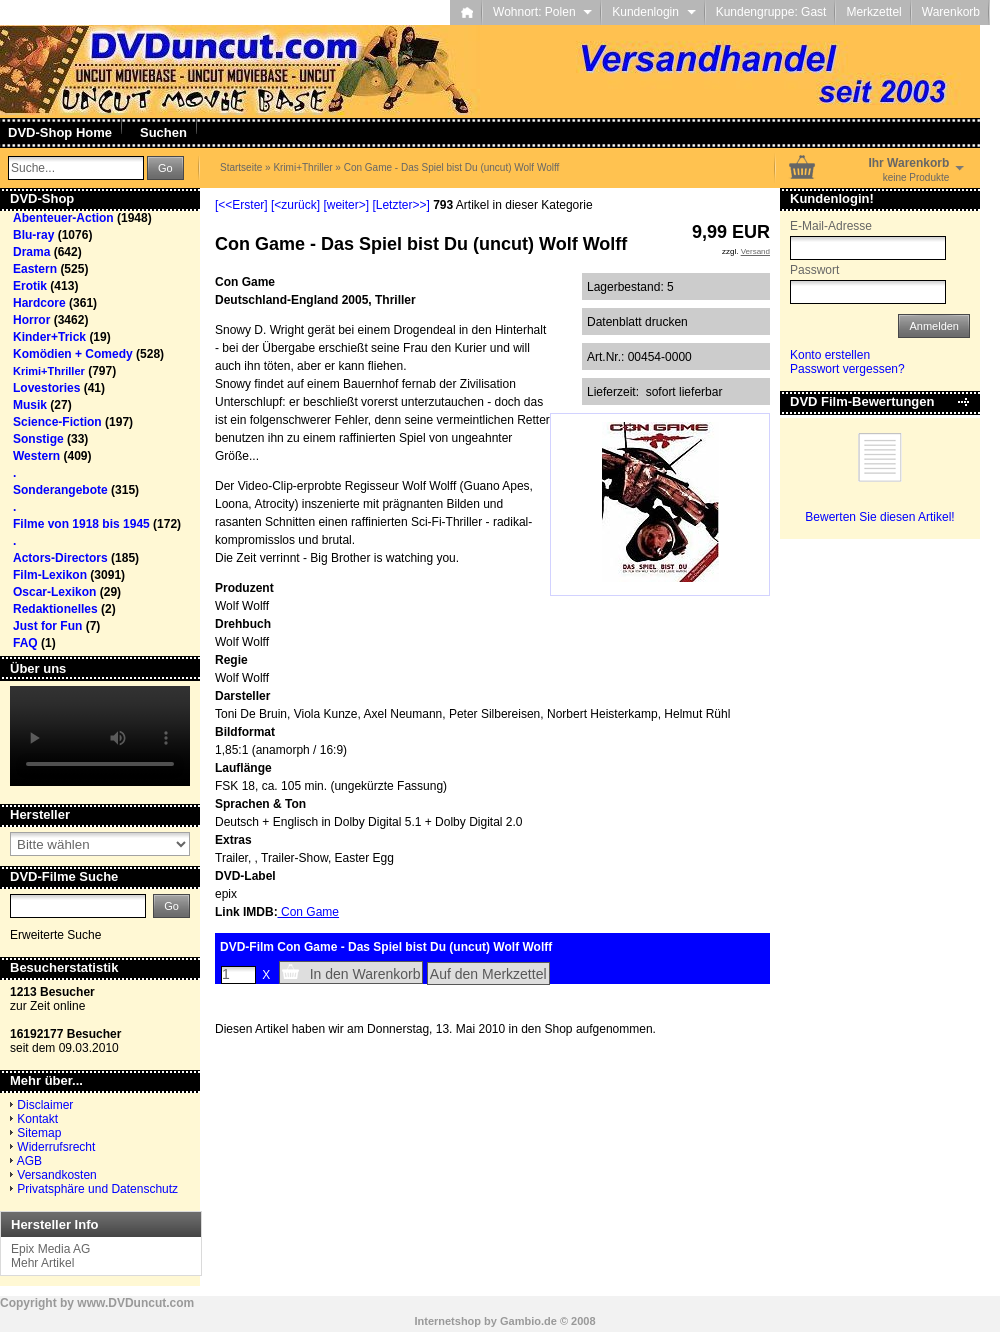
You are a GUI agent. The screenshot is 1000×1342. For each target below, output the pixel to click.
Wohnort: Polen (542, 12)
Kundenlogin (653, 12)
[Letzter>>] (400, 205)
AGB (29, 1161)
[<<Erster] (241, 205)
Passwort (814, 270)
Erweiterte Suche (55, 935)
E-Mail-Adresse (831, 226)
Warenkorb (951, 12)
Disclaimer (45, 1105)
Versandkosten (56, 1175)
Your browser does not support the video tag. (100, 736)
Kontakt (37, 1119)
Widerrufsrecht (56, 1147)
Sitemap (39, 1133)
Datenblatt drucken (637, 322)
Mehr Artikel (42, 1263)
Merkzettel (873, 12)
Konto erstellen (830, 355)
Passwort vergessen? (847, 369)
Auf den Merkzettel (488, 974)
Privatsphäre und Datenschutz (97, 1189)
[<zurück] (295, 205)
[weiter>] (346, 205)
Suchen (163, 132)
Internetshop (447, 1321)
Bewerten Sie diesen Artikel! (879, 517)
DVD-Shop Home (60, 132)
